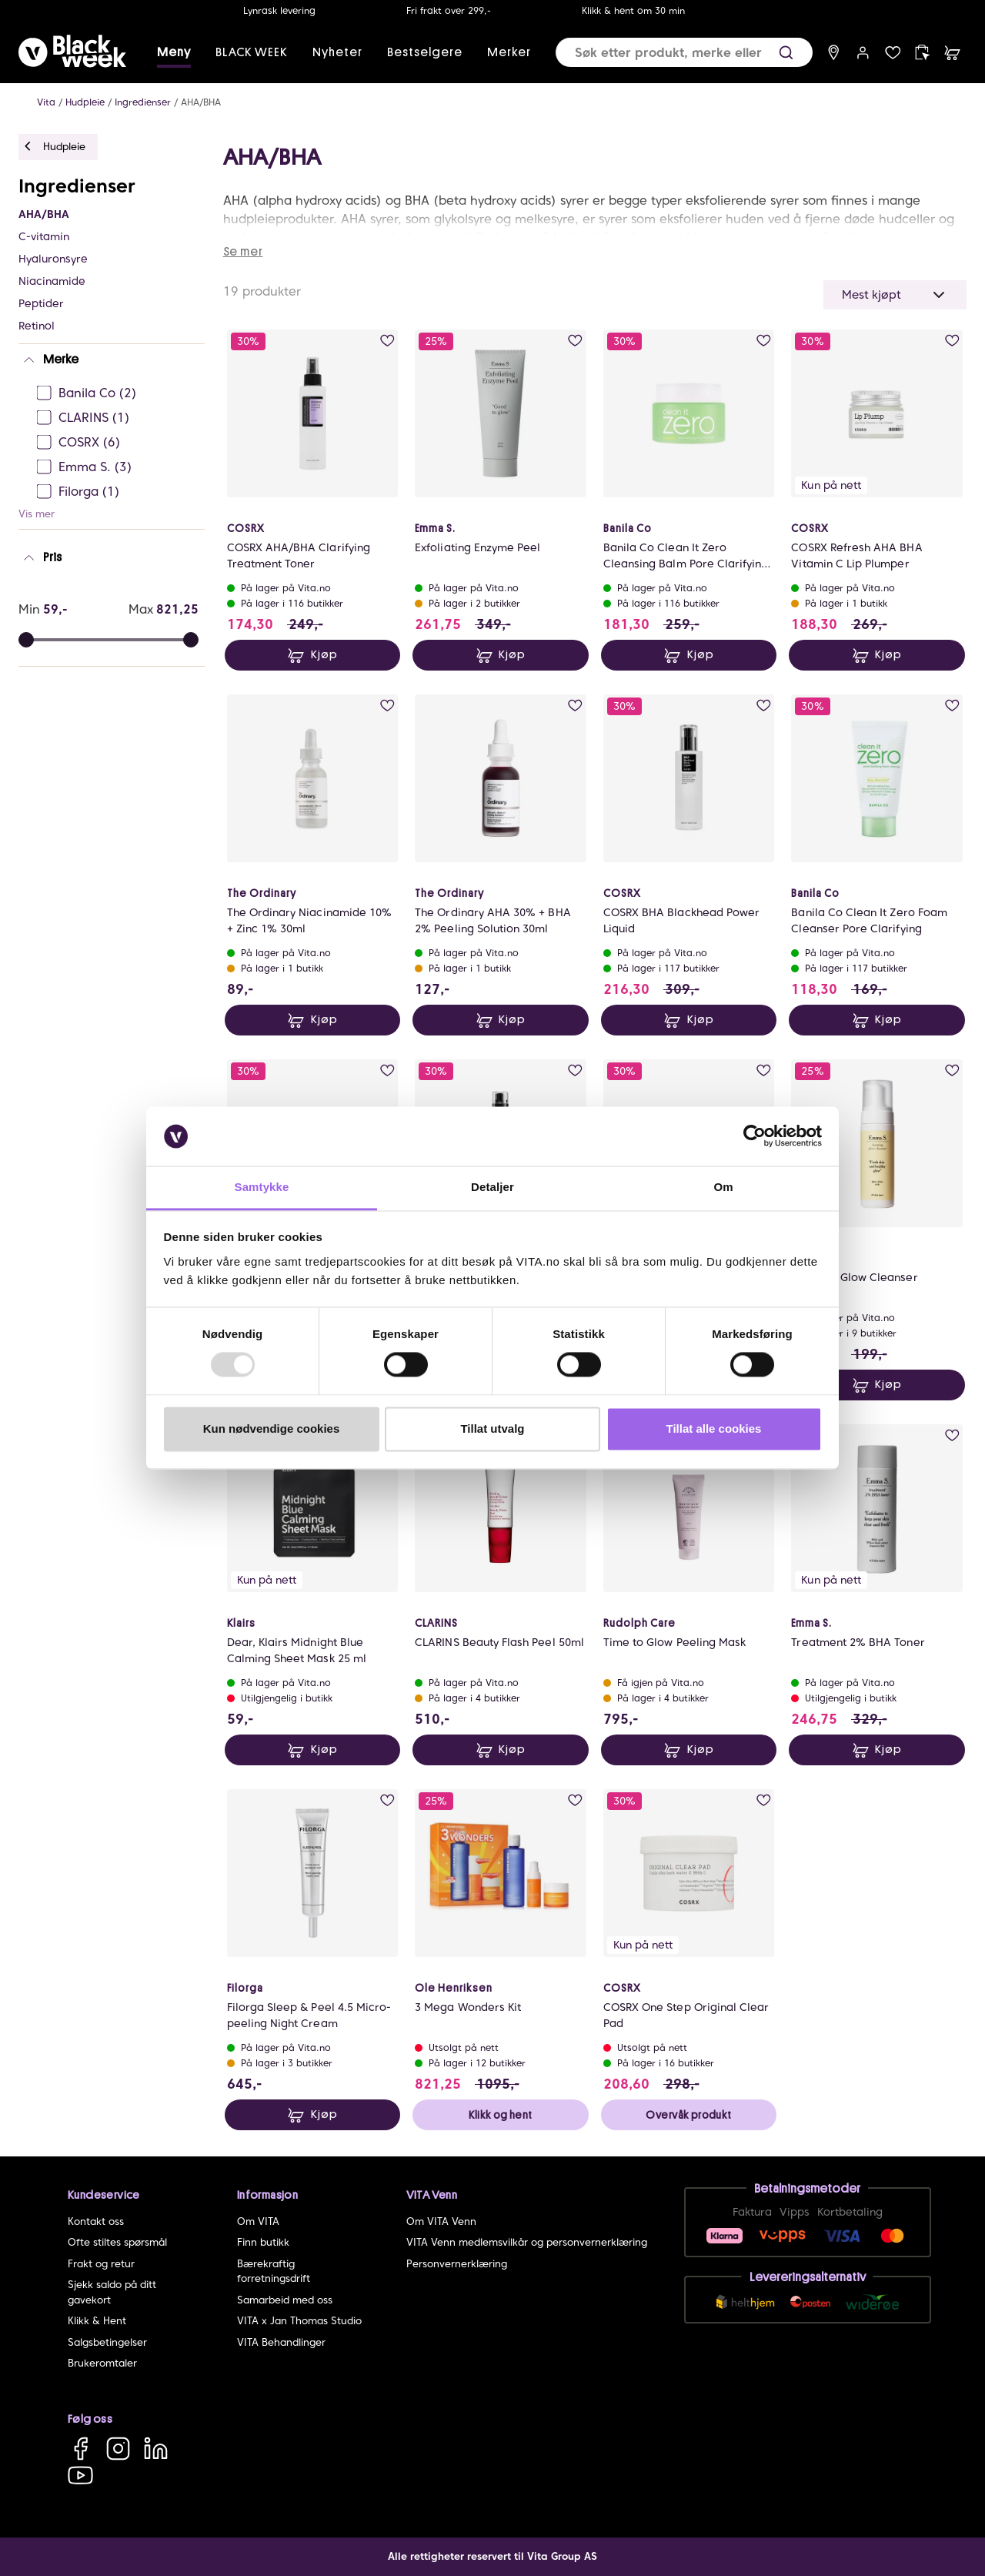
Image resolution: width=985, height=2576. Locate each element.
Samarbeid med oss (284, 2300)
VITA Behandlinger (281, 2342)
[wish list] (893, 53)
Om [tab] (723, 1186)
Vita (46, 102)
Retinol (36, 325)
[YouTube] (80, 2474)
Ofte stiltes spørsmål (117, 2242)
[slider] (190, 639)
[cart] (952, 53)
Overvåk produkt (688, 2114)
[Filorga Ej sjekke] (116, 492)
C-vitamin (43, 236)
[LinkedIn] (156, 2447)
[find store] (834, 53)
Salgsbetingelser (107, 2342)
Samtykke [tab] (262, 1186)
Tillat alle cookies (714, 1428)
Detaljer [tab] (492, 1186)
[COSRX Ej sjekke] (116, 442)
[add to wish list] (387, 341)
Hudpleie (85, 102)
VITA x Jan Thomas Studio (299, 2321)
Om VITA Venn (441, 2221)
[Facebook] (80, 2447)
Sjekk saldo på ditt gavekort (112, 2292)
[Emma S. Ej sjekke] (116, 467)
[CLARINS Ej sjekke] (116, 418)
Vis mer (36, 514)
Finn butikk (263, 2242)
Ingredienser (143, 102)
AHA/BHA (201, 102)
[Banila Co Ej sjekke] (116, 393)
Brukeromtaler (102, 2363)
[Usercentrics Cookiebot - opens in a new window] (754, 1136)
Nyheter (337, 52)
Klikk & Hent (97, 2321)
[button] (786, 53)
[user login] (863, 53)
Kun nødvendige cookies (271, 1428)
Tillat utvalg (492, 1428)
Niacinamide (51, 281)
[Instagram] (118, 2447)
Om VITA (258, 2221)
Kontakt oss (96, 2221)
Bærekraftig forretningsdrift (273, 2271)
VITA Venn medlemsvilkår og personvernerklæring (526, 2242)
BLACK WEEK (251, 52)
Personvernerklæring (456, 2264)
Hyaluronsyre (53, 259)
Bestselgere (424, 52)
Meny (174, 52)
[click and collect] (922, 53)
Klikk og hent (500, 2114)
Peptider (41, 303)
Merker (509, 52)
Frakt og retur (101, 2264)
